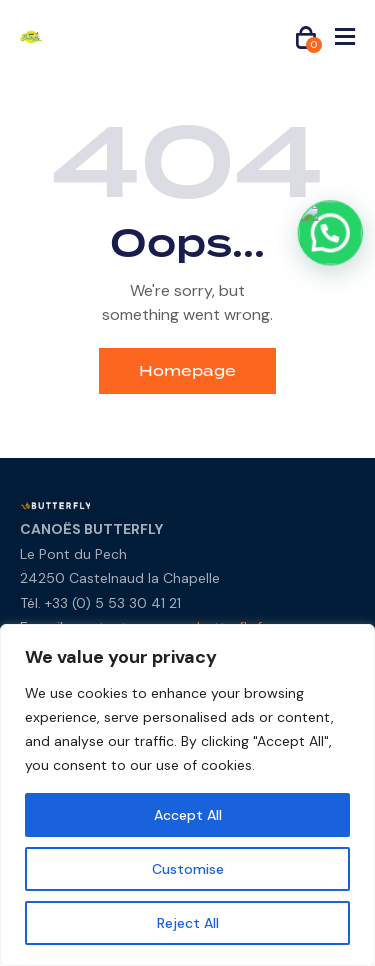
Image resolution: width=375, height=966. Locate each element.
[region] (187, 795)
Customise (188, 869)
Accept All (188, 815)
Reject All (188, 923)
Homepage (187, 371)
